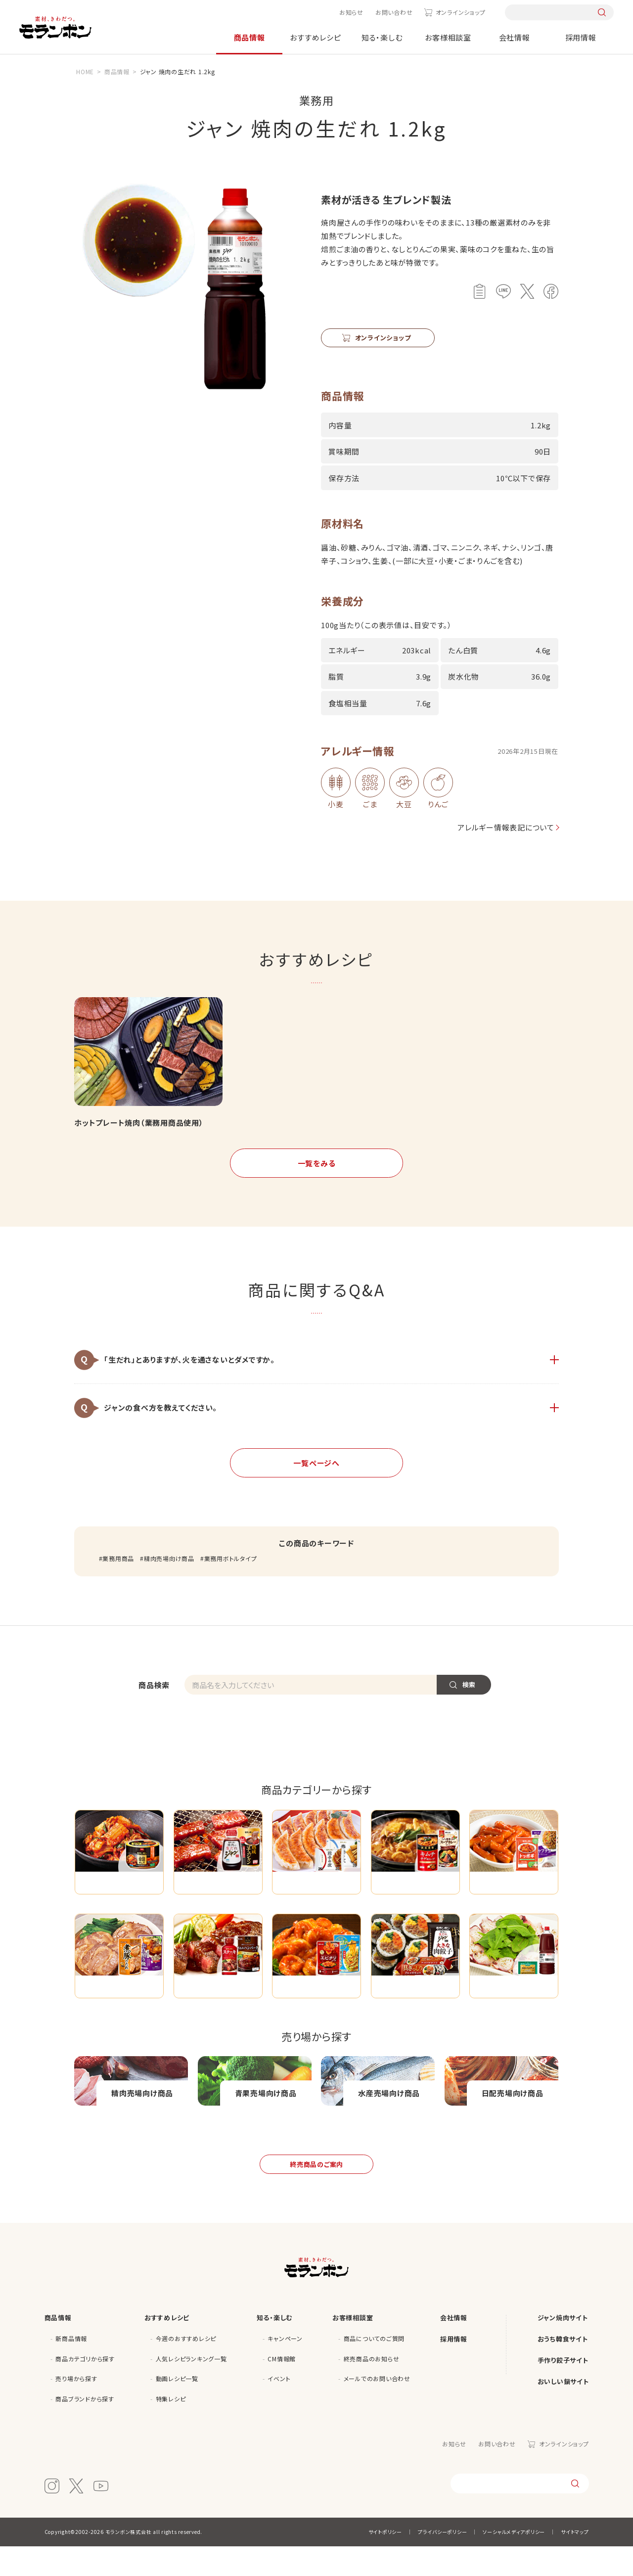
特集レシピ (171, 2428)
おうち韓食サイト (563, 2368)
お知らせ (351, 12)
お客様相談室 (448, 37)
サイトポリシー (385, 2561)
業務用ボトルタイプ (230, 1558)
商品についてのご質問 (374, 2368)
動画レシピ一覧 (177, 2408)
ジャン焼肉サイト (563, 2347)
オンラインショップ (461, 12)
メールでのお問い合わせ (377, 2408)
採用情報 (580, 37)
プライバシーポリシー (442, 2561)
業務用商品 (118, 1558)
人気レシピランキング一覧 (191, 2388)
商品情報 (249, 37)
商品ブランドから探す (84, 2428)
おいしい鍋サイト (563, 2411)
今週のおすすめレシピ (186, 2368)
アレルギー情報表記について (502, 827)
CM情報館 (282, 2388)
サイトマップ (575, 2561)
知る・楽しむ (382, 37)
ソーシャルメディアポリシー (514, 2561)
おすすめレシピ (315, 37)
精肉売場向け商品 (169, 1558)
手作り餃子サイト (563, 2389)
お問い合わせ (394, 12)
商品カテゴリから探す (85, 2388)
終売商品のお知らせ (372, 2388)
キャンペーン (285, 2368)
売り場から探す (76, 2408)
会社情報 (514, 37)
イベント (279, 2408)
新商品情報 (71, 2368)
